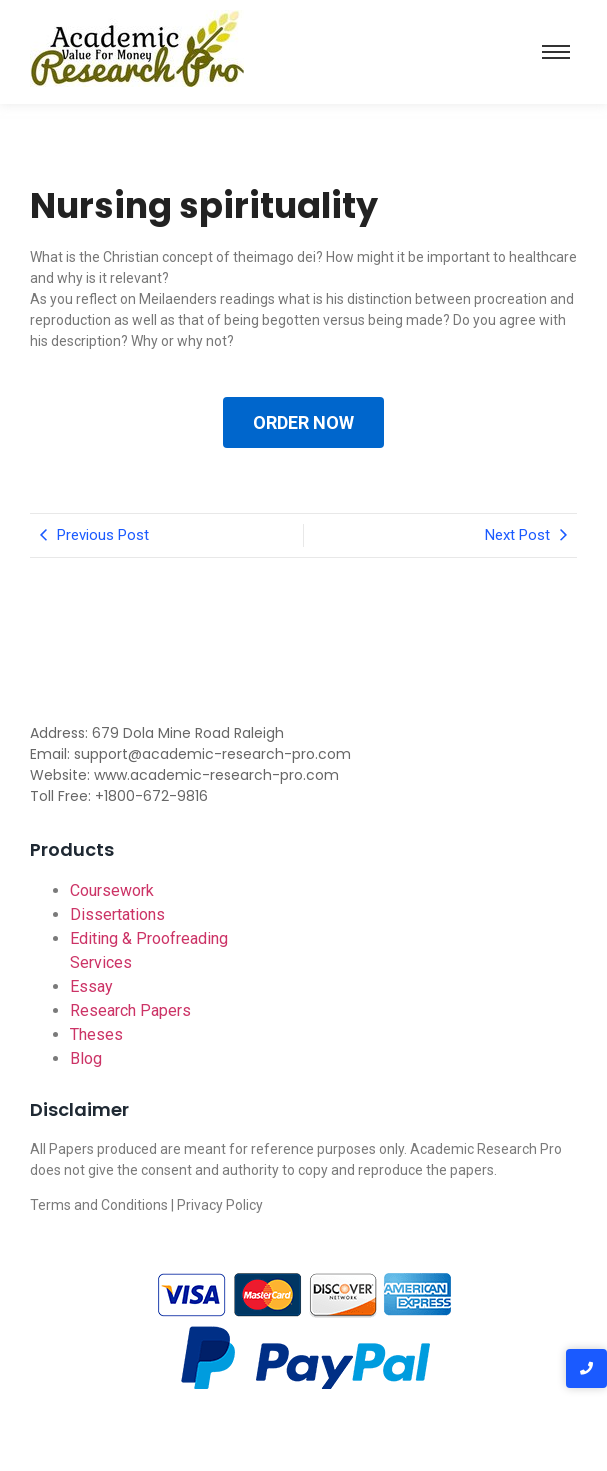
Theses (96, 1034)
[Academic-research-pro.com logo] (137, 48)
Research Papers (130, 1010)
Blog (86, 1058)
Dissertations (117, 914)
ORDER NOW (303, 422)
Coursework (112, 890)
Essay (91, 986)
